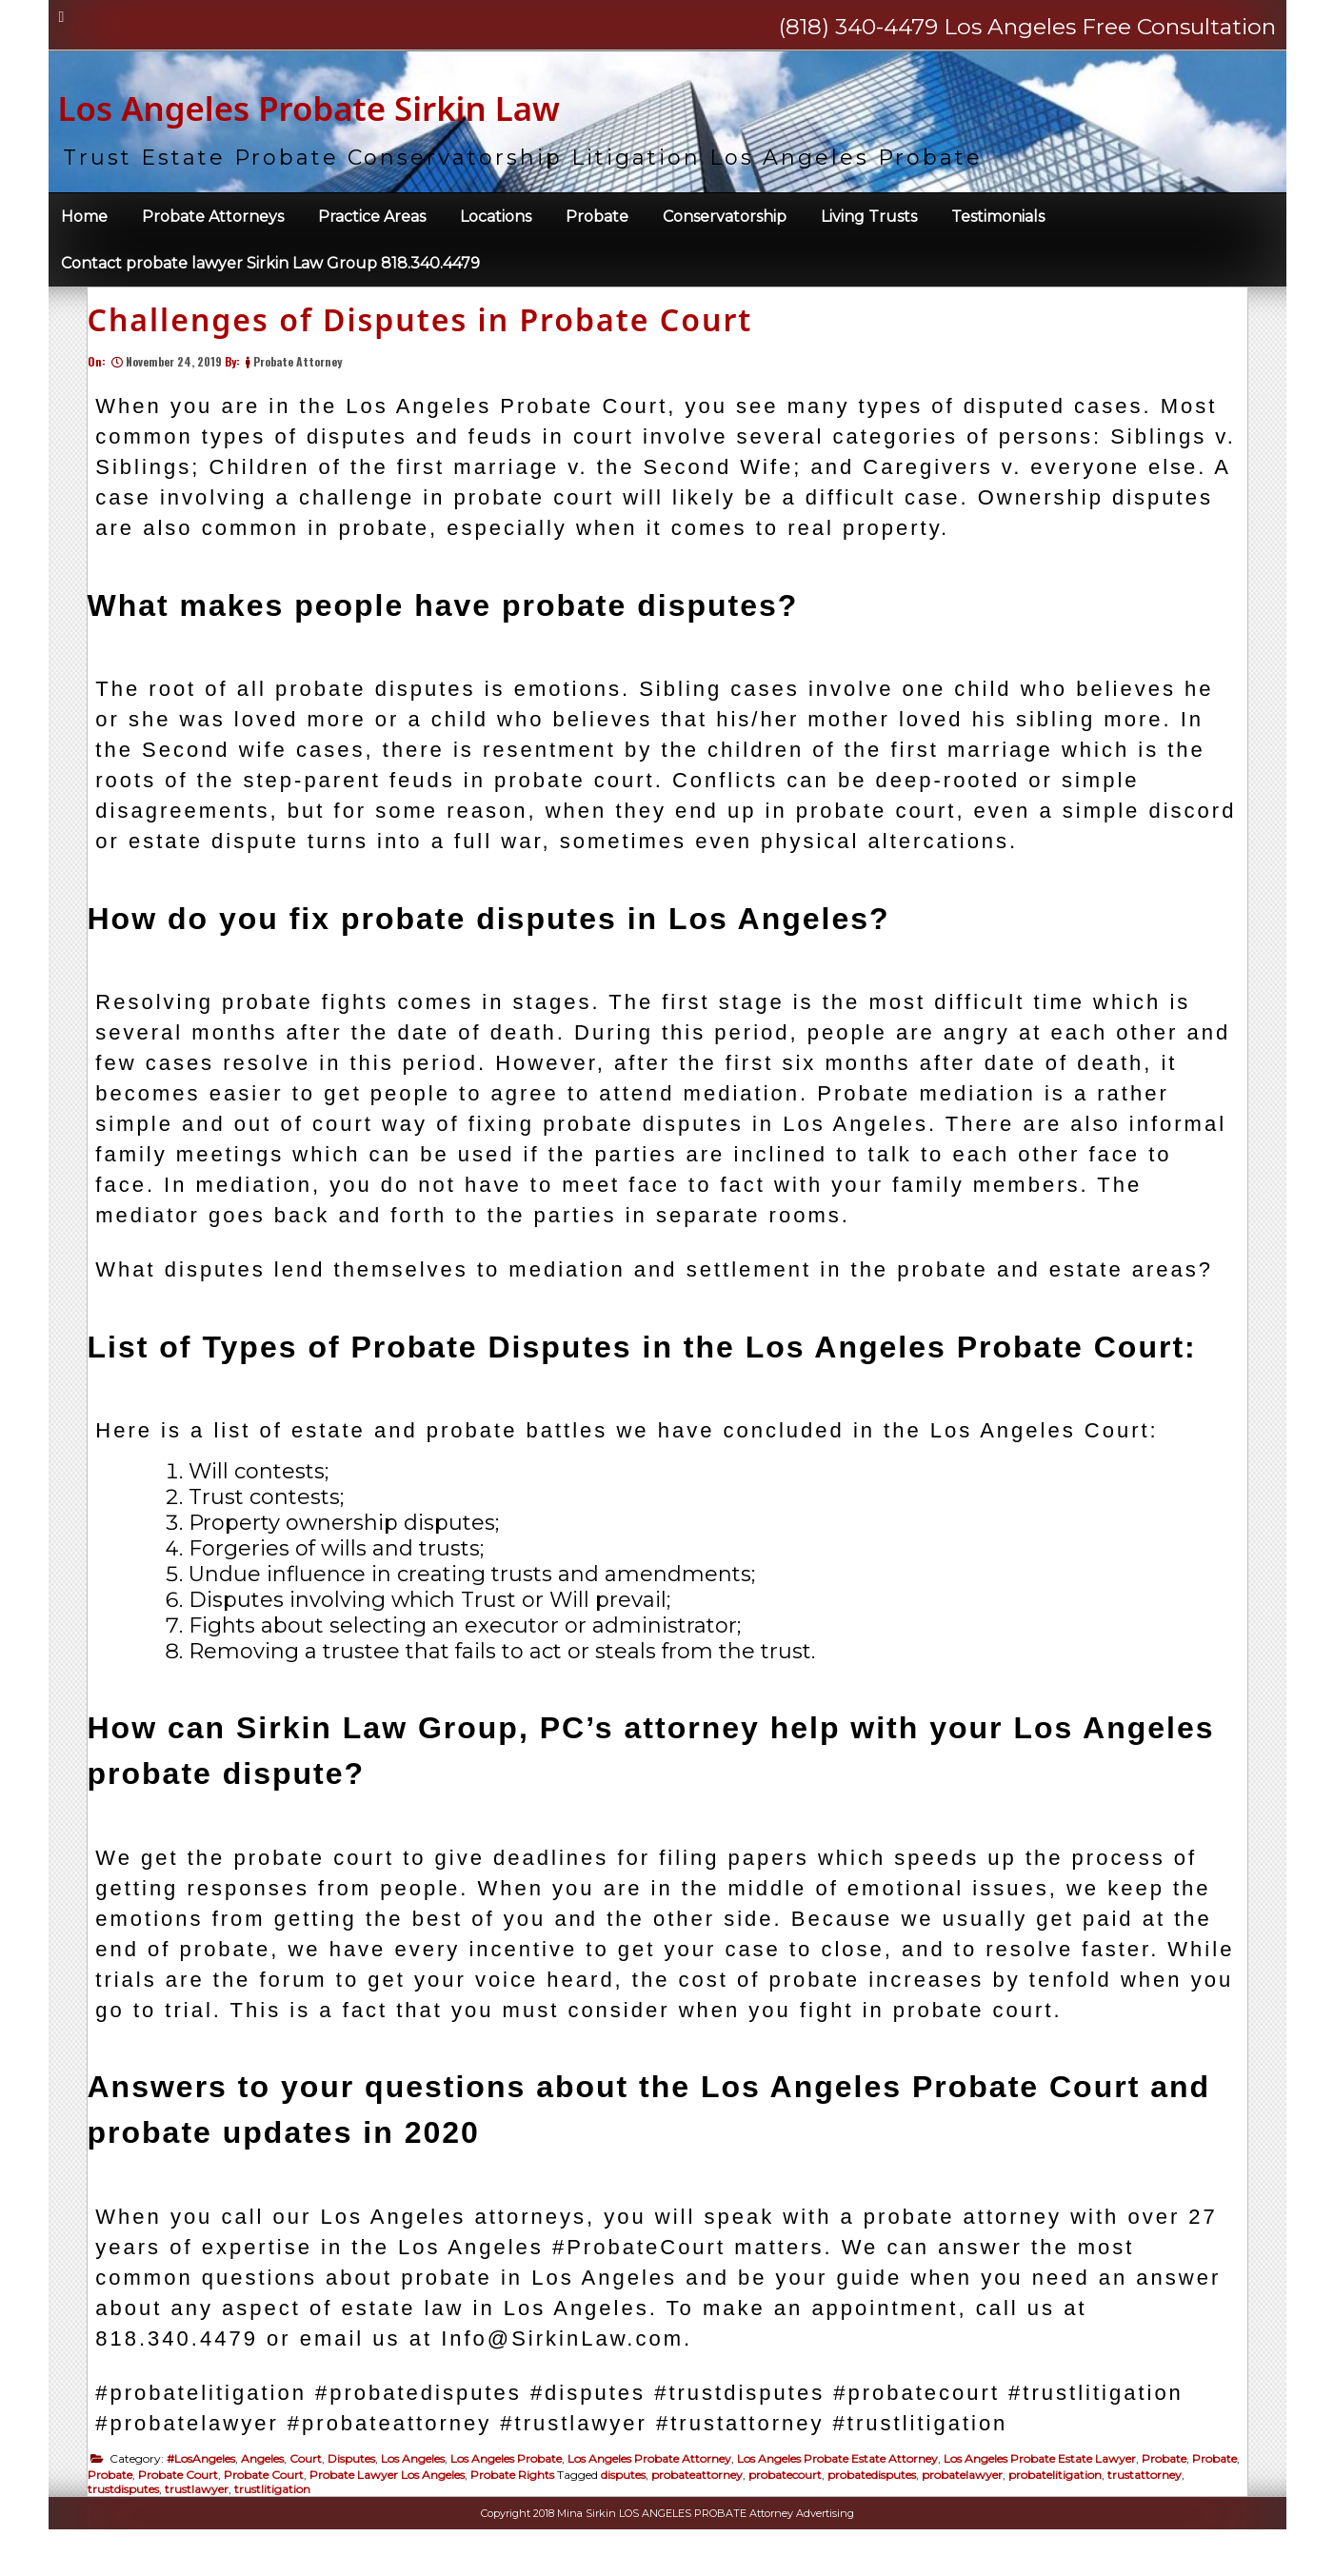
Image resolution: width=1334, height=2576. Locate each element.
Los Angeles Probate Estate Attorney (847, 2495)
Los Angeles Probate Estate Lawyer (1049, 2495)
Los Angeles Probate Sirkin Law (441, 107)
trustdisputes (213, 2526)
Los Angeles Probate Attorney (659, 2495)
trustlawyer (286, 2526)
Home (84, 225)
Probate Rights (572, 2512)
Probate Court (238, 2512)
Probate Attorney (307, 398)
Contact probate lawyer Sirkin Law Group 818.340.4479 (270, 272)
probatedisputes (931, 2512)
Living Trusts (869, 225)
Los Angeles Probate (515, 2495)
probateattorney (757, 2512)
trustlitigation (362, 2526)
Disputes (361, 2495)
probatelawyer (1022, 2512)
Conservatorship (724, 225)
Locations (495, 225)
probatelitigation (1115, 2512)
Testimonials (998, 225)
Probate (597, 225)
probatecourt (845, 2512)
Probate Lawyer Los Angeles (447, 2512)
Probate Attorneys (213, 225)
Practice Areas (372, 225)
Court (315, 2495)
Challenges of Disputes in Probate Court (430, 356)
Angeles (271, 2495)
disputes (683, 2512)
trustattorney (134, 2526)
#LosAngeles (210, 2495)
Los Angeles (422, 2495)
